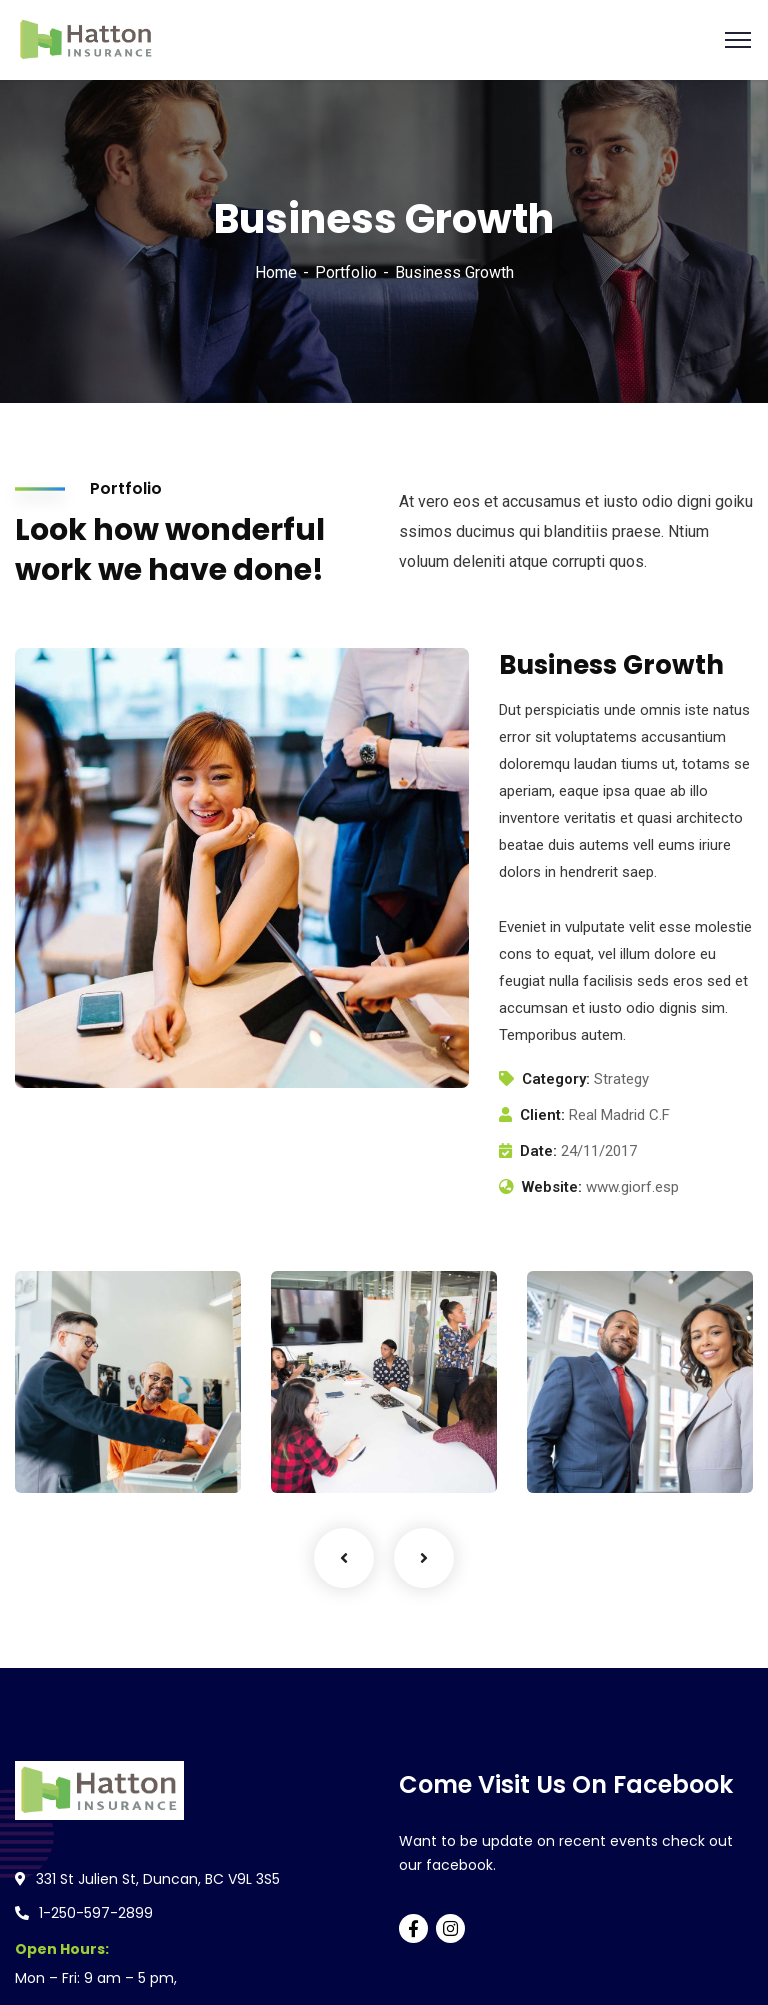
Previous (344, 1558)
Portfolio (346, 272)
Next (424, 1558)
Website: (552, 1187)
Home (276, 272)
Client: (542, 1115)
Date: (538, 1151)
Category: (556, 1079)
